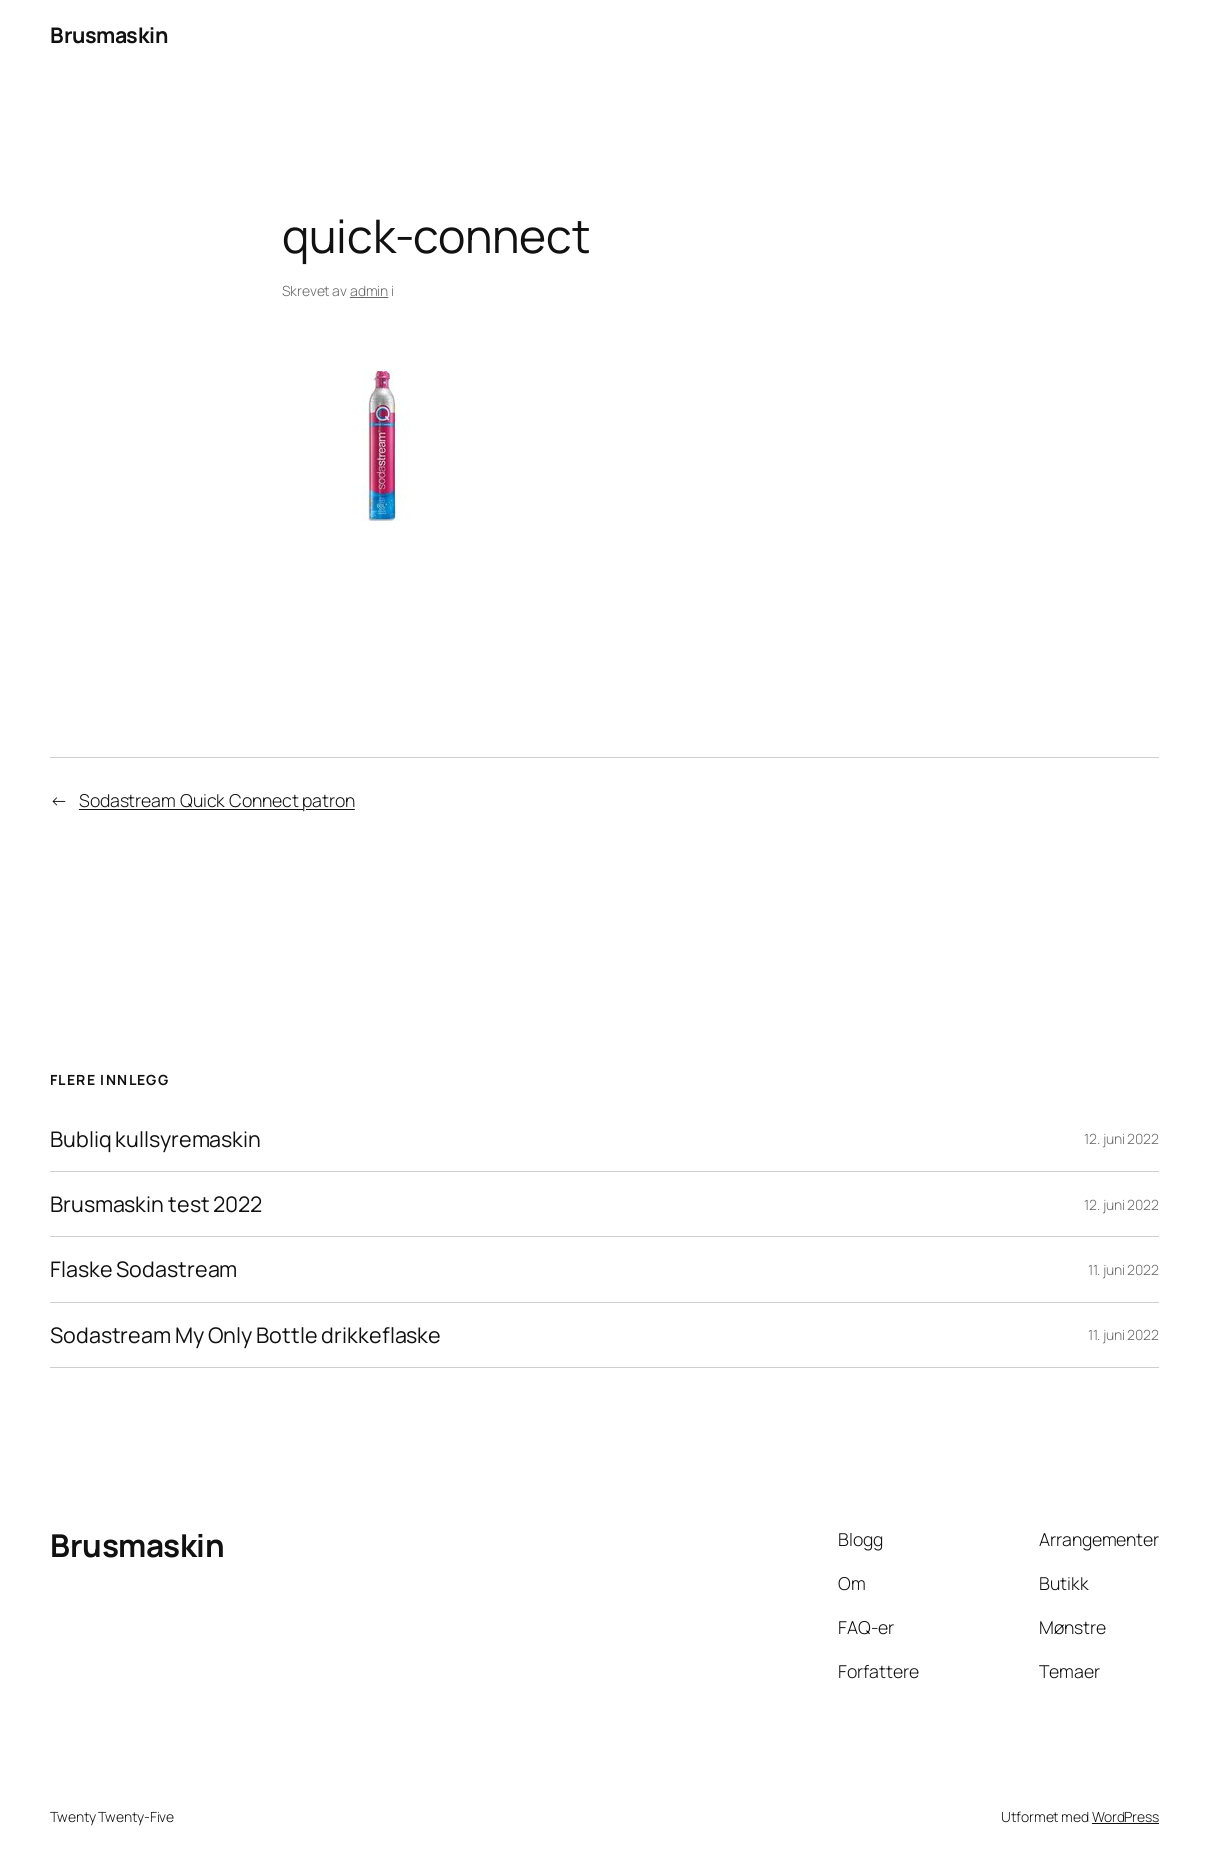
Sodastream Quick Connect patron (217, 800)
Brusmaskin (108, 34)
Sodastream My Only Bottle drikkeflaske (245, 1335)
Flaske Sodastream (143, 1269)
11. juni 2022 (1123, 1269)
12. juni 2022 (1121, 1138)
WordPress (1125, 1816)
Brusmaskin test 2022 (156, 1204)
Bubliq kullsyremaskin (155, 1139)
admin (369, 290)
